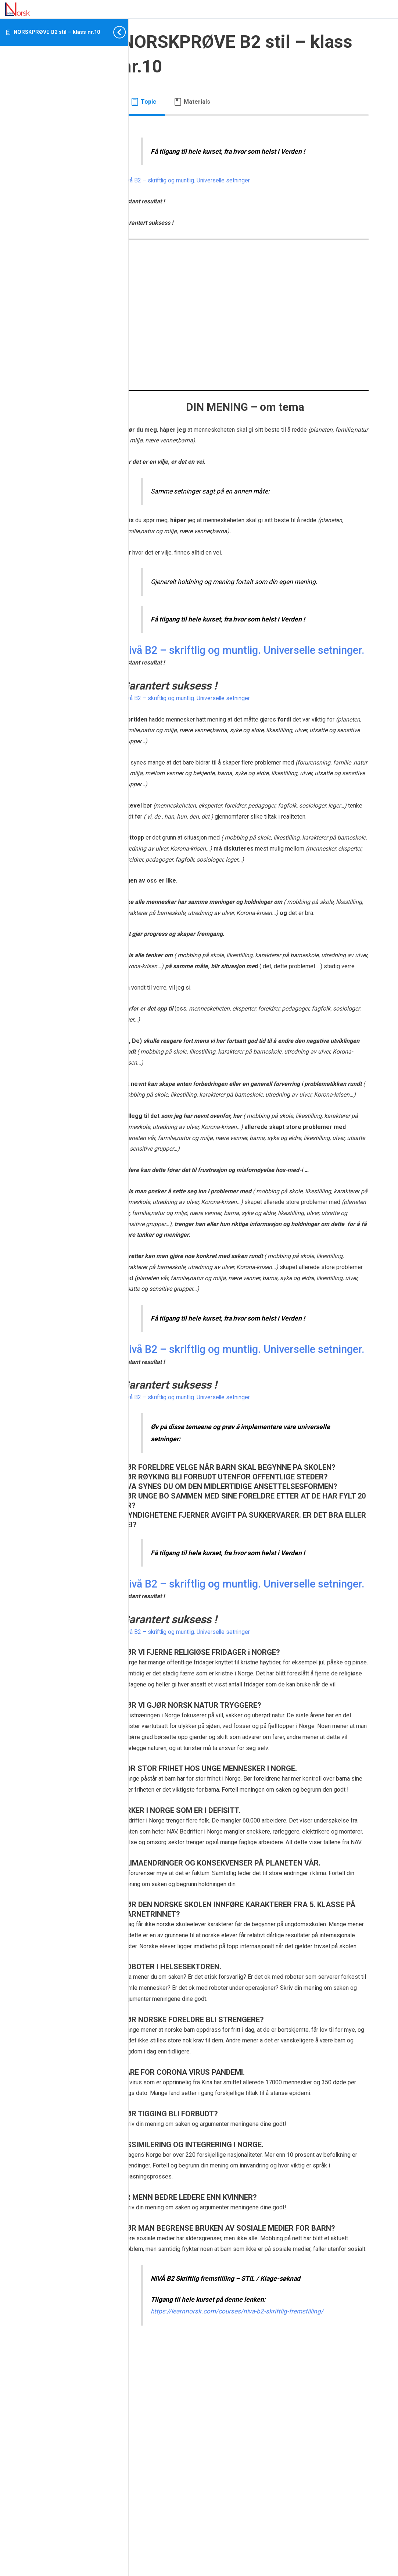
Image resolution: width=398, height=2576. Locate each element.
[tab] (179, 102)
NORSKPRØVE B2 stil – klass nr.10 (57, 32)
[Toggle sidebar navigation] (117, 32)
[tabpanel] (263, 1328)
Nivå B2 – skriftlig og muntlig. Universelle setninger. (224, 180)
